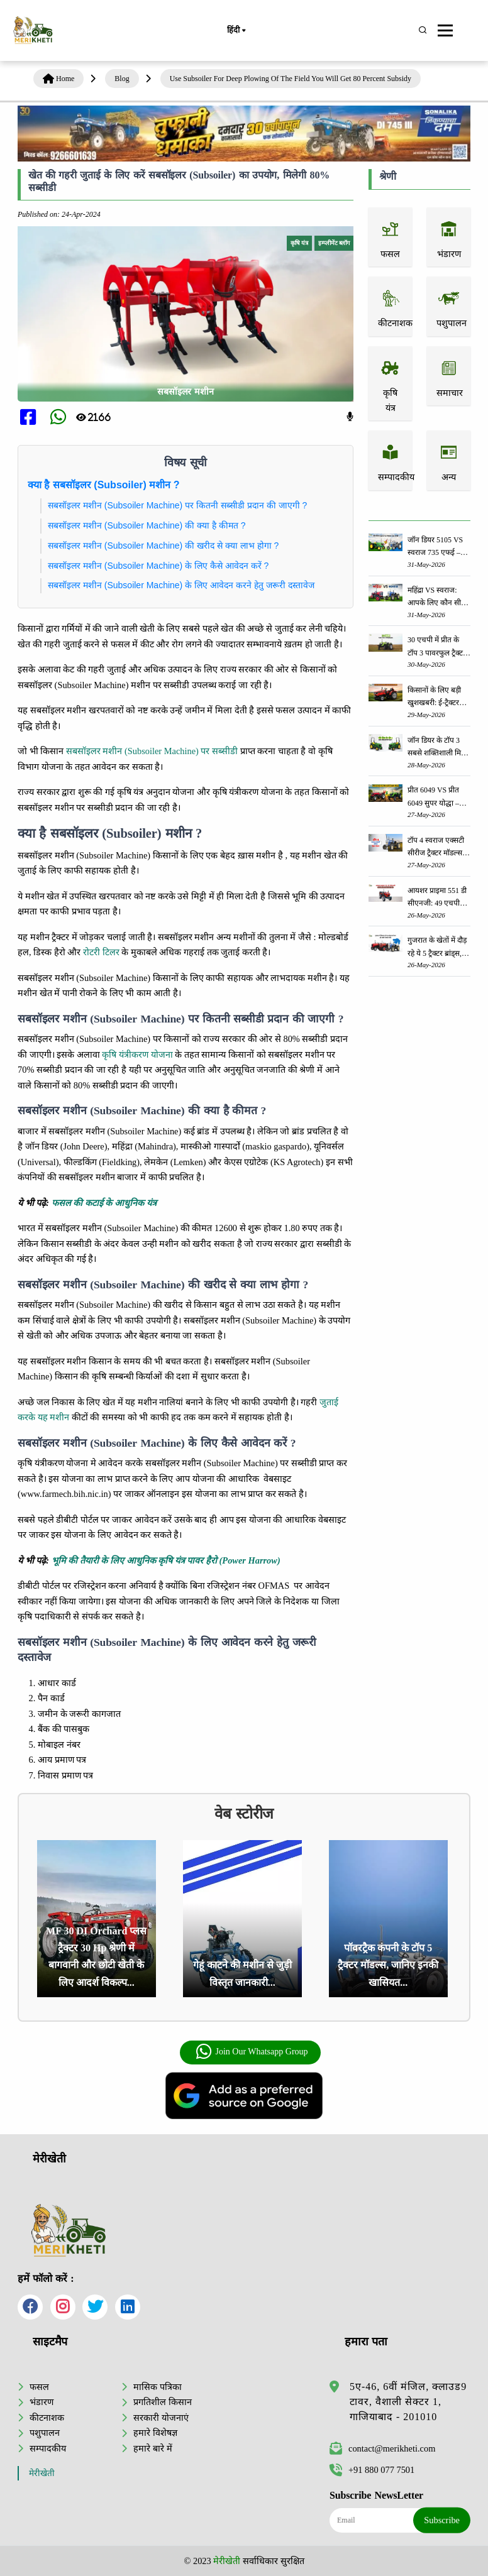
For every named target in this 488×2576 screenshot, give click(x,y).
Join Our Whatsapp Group (251, 2052)
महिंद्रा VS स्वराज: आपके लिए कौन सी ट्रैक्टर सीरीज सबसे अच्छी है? (434, 597)
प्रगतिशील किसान (162, 2402)
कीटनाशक (47, 2418)
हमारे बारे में (152, 2448)
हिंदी (236, 31)
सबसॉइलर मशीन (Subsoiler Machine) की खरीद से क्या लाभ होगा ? (163, 545)
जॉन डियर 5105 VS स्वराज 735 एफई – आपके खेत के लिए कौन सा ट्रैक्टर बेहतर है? (435, 547)
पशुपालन (45, 2433)
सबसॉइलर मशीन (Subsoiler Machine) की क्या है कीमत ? (147, 525)
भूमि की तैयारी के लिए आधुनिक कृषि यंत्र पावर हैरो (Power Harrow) (166, 1560)
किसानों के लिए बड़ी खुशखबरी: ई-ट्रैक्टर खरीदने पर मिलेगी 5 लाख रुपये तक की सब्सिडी (435, 697)
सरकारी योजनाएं (161, 2418)
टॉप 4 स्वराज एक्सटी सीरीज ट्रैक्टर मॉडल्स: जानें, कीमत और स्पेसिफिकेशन (436, 847)
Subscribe (442, 2520)
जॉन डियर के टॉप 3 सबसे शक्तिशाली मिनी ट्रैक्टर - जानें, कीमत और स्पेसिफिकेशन (437, 747)
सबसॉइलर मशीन (185, 391)
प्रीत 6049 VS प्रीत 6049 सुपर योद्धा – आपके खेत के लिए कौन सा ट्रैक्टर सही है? (437, 797)
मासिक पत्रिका (157, 2387)
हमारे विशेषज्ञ (155, 2433)
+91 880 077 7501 (372, 2470)
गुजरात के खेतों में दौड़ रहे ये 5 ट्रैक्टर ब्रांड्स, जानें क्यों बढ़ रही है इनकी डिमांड (437, 947)
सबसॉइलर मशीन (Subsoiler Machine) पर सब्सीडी (152, 751)
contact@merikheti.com (382, 2448)
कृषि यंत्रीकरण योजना (137, 1055)
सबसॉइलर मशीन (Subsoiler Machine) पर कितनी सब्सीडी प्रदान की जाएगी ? (177, 505)
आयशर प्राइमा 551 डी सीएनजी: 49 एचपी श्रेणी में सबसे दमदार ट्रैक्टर (437, 897)
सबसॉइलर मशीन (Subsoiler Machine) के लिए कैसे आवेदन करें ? (158, 566)
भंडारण (41, 2402)
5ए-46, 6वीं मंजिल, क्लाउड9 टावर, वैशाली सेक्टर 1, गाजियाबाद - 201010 (408, 2401)
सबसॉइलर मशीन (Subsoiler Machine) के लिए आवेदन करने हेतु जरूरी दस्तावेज (182, 585)
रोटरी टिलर (101, 952)
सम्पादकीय (48, 2448)
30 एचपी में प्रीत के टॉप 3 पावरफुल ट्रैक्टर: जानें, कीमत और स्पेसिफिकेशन (438, 647)
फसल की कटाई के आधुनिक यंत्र (104, 1203)
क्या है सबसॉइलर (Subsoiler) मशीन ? (104, 485)
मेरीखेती (42, 2473)
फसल (39, 2387)
